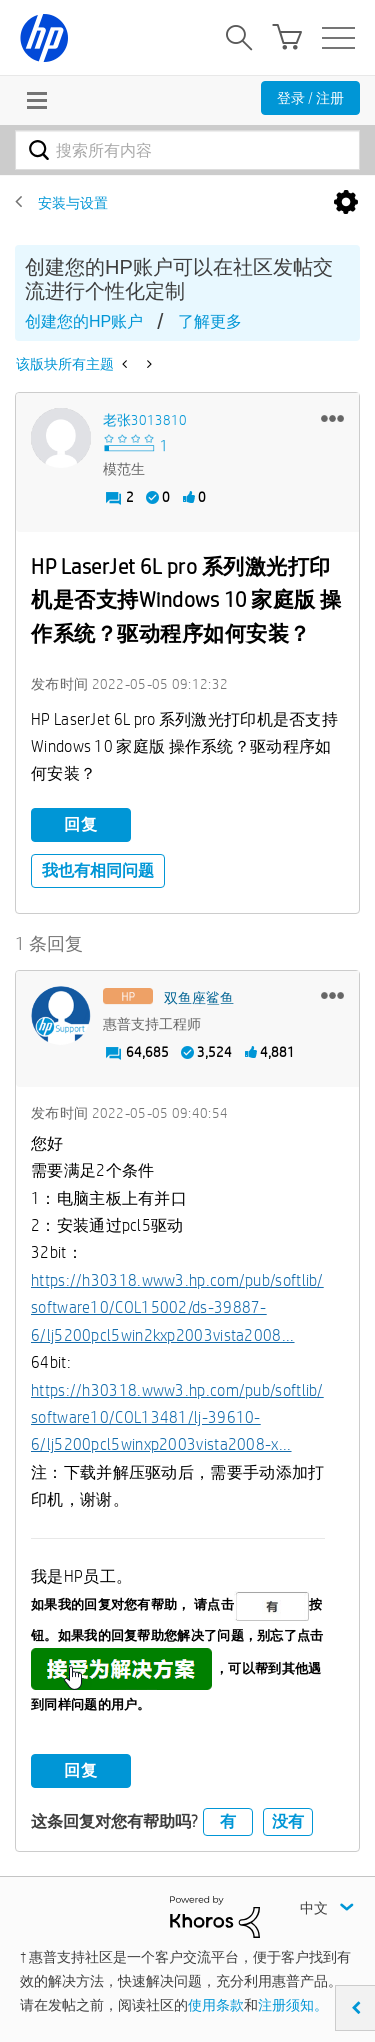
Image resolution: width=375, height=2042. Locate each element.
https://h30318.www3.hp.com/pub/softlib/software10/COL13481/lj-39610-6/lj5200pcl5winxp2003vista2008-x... (177, 1418)
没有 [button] (288, 1821)
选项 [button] (346, 203)
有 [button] (228, 1821)
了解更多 (210, 321)
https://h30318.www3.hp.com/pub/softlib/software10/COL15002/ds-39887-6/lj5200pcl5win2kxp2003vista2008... (177, 1308)
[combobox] (187, 150)
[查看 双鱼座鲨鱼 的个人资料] (199, 998)
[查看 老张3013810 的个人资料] (145, 420)
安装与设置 (73, 203)
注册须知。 (293, 2005)
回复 (81, 824)
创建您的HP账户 (84, 321)
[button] (332, 418)
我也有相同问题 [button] (98, 870)
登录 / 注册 (310, 98)
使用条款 (216, 2005)
